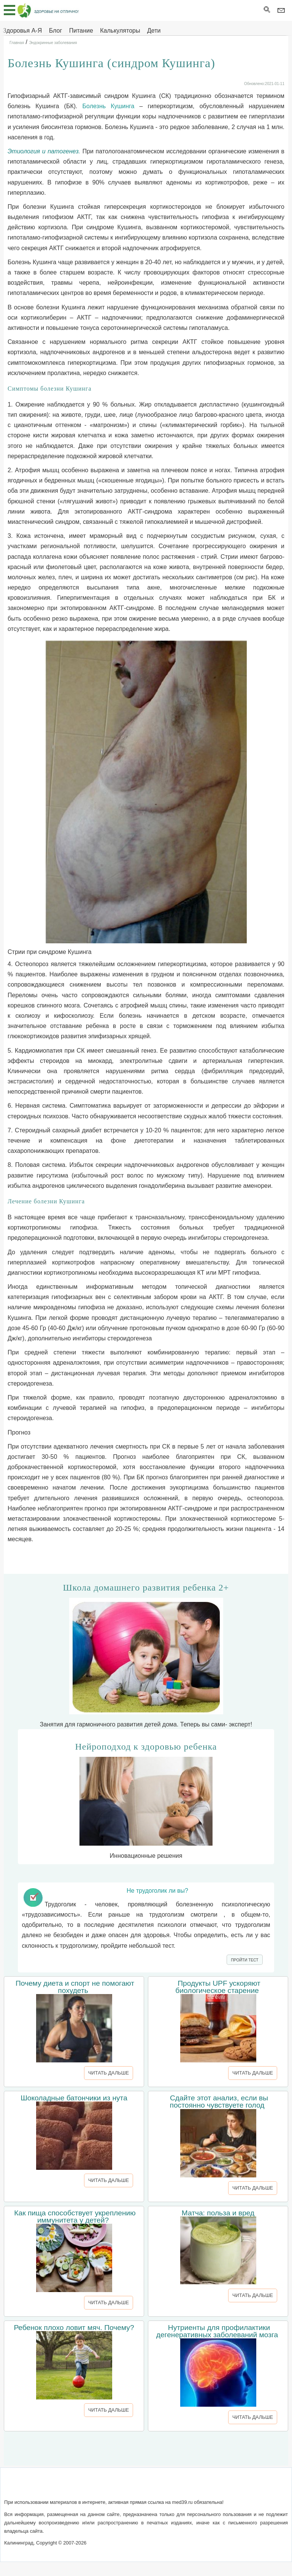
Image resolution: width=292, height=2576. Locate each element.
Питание (81, 30)
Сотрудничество (170, 2487)
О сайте (80, 2487)
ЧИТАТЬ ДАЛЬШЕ (108, 2073)
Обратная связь (119, 2487)
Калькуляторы (120, 30)
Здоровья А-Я (22, 30)
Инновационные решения (146, 1800)
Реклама (210, 2487)
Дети (153, 30)
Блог (55, 30)
